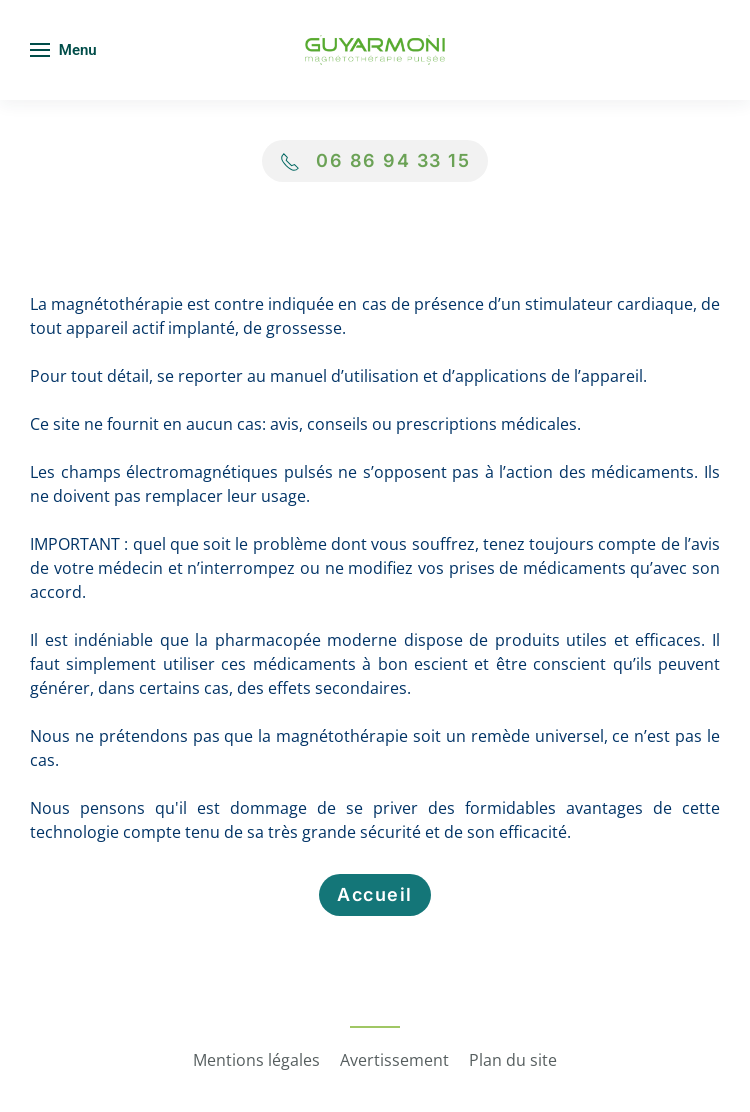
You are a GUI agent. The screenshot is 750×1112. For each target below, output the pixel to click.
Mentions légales (256, 1060)
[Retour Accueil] (375, 50)
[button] (63, 50)
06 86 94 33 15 (393, 160)
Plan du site (513, 1060)
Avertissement (394, 1060)
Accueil (375, 894)
